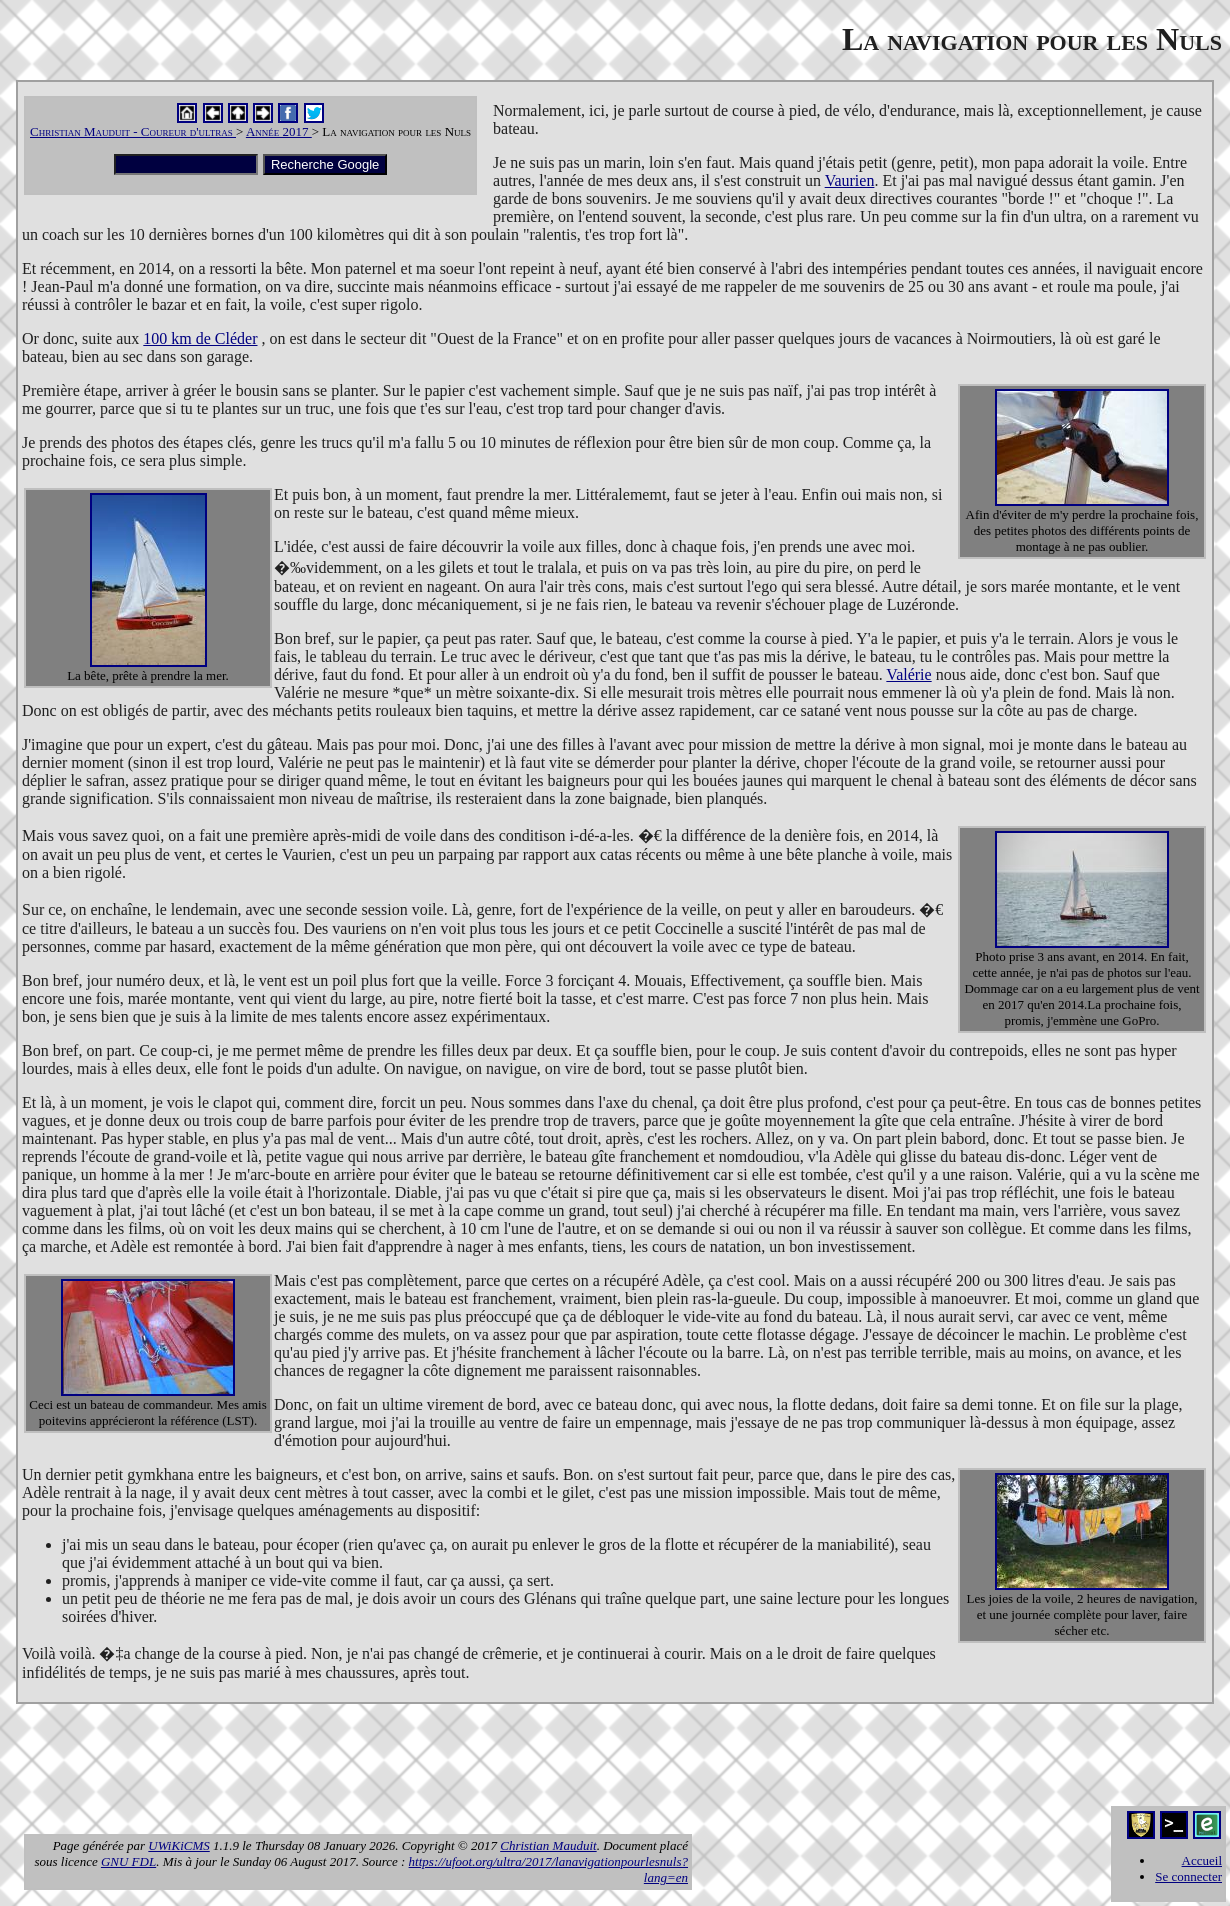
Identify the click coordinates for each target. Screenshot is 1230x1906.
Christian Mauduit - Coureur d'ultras (133, 131)
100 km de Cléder (200, 338)
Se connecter (1188, 1876)
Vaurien (850, 180)
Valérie (908, 674)
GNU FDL (128, 1861)
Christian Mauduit (548, 1845)
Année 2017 (279, 131)
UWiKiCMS (178, 1845)
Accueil (1202, 1860)
